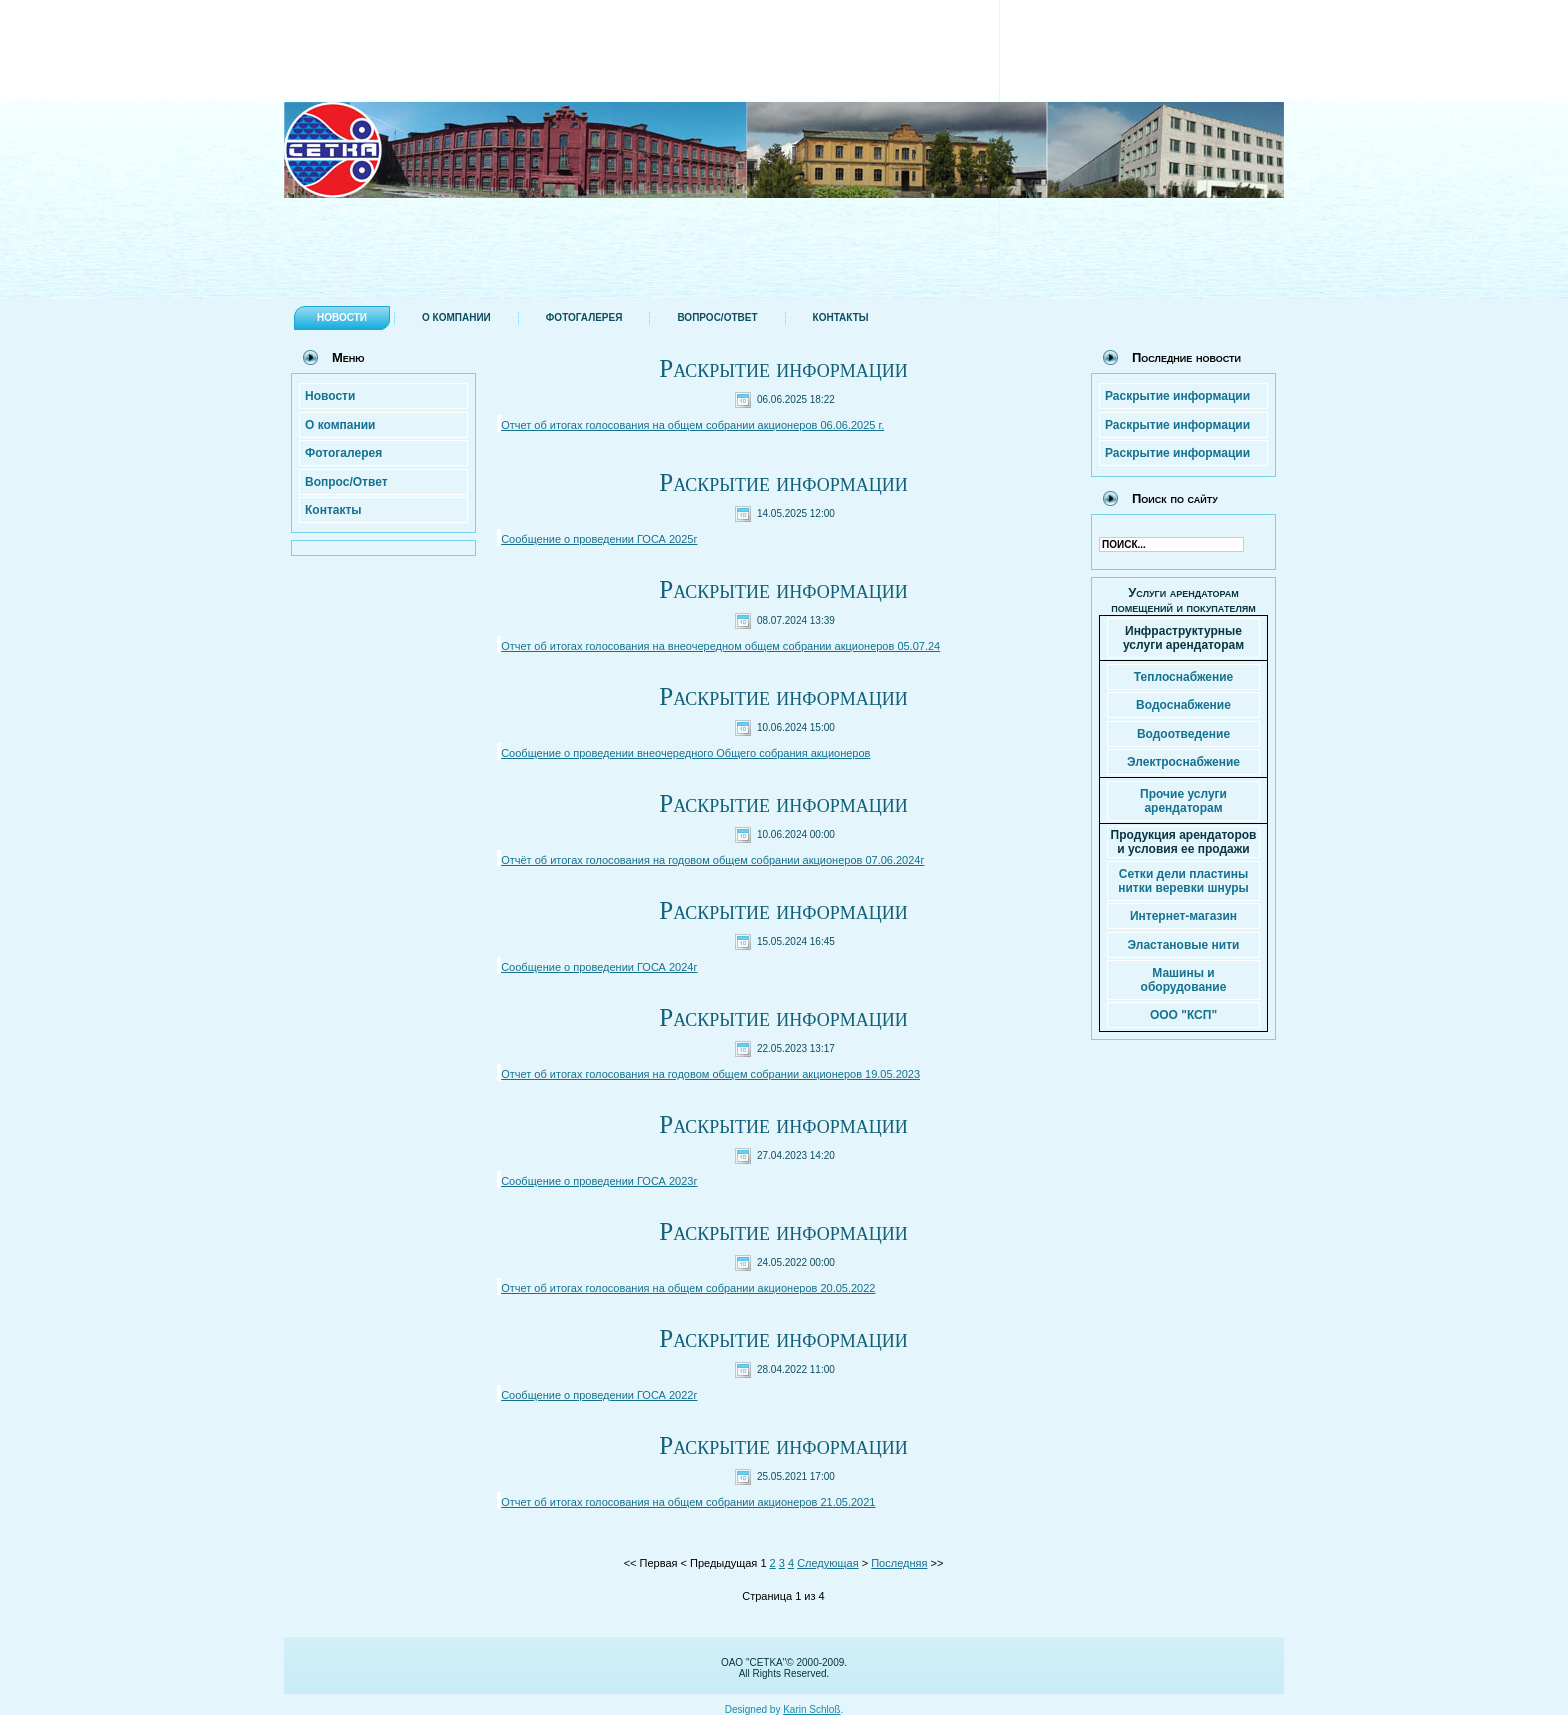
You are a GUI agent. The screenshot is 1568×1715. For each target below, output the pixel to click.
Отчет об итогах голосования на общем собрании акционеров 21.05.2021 (688, 1502)
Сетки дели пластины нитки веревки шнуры (1183, 881)
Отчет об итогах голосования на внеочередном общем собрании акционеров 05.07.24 (720, 646)
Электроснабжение (1183, 762)
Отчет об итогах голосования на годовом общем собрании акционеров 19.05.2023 (710, 1074)
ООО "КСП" (1183, 1015)
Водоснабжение (1183, 705)
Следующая (828, 1563)
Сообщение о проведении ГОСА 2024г (599, 967)
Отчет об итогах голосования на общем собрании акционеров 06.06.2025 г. (692, 425)
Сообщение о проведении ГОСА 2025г (599, 539)
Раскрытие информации (783, 368)
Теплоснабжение (1183, 677)
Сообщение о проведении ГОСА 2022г (599, 1395)
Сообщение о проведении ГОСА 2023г (599, 1181)
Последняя (899, 1563)
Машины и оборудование (1184, 980)
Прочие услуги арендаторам (1183, 801)
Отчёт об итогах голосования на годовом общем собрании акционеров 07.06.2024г (712, 860)
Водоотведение (1183, 734)
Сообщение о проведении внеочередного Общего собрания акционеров (685, 753)
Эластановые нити (1184, 945)
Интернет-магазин (1183, 916)
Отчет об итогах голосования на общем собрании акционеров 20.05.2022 (688, 1288)
